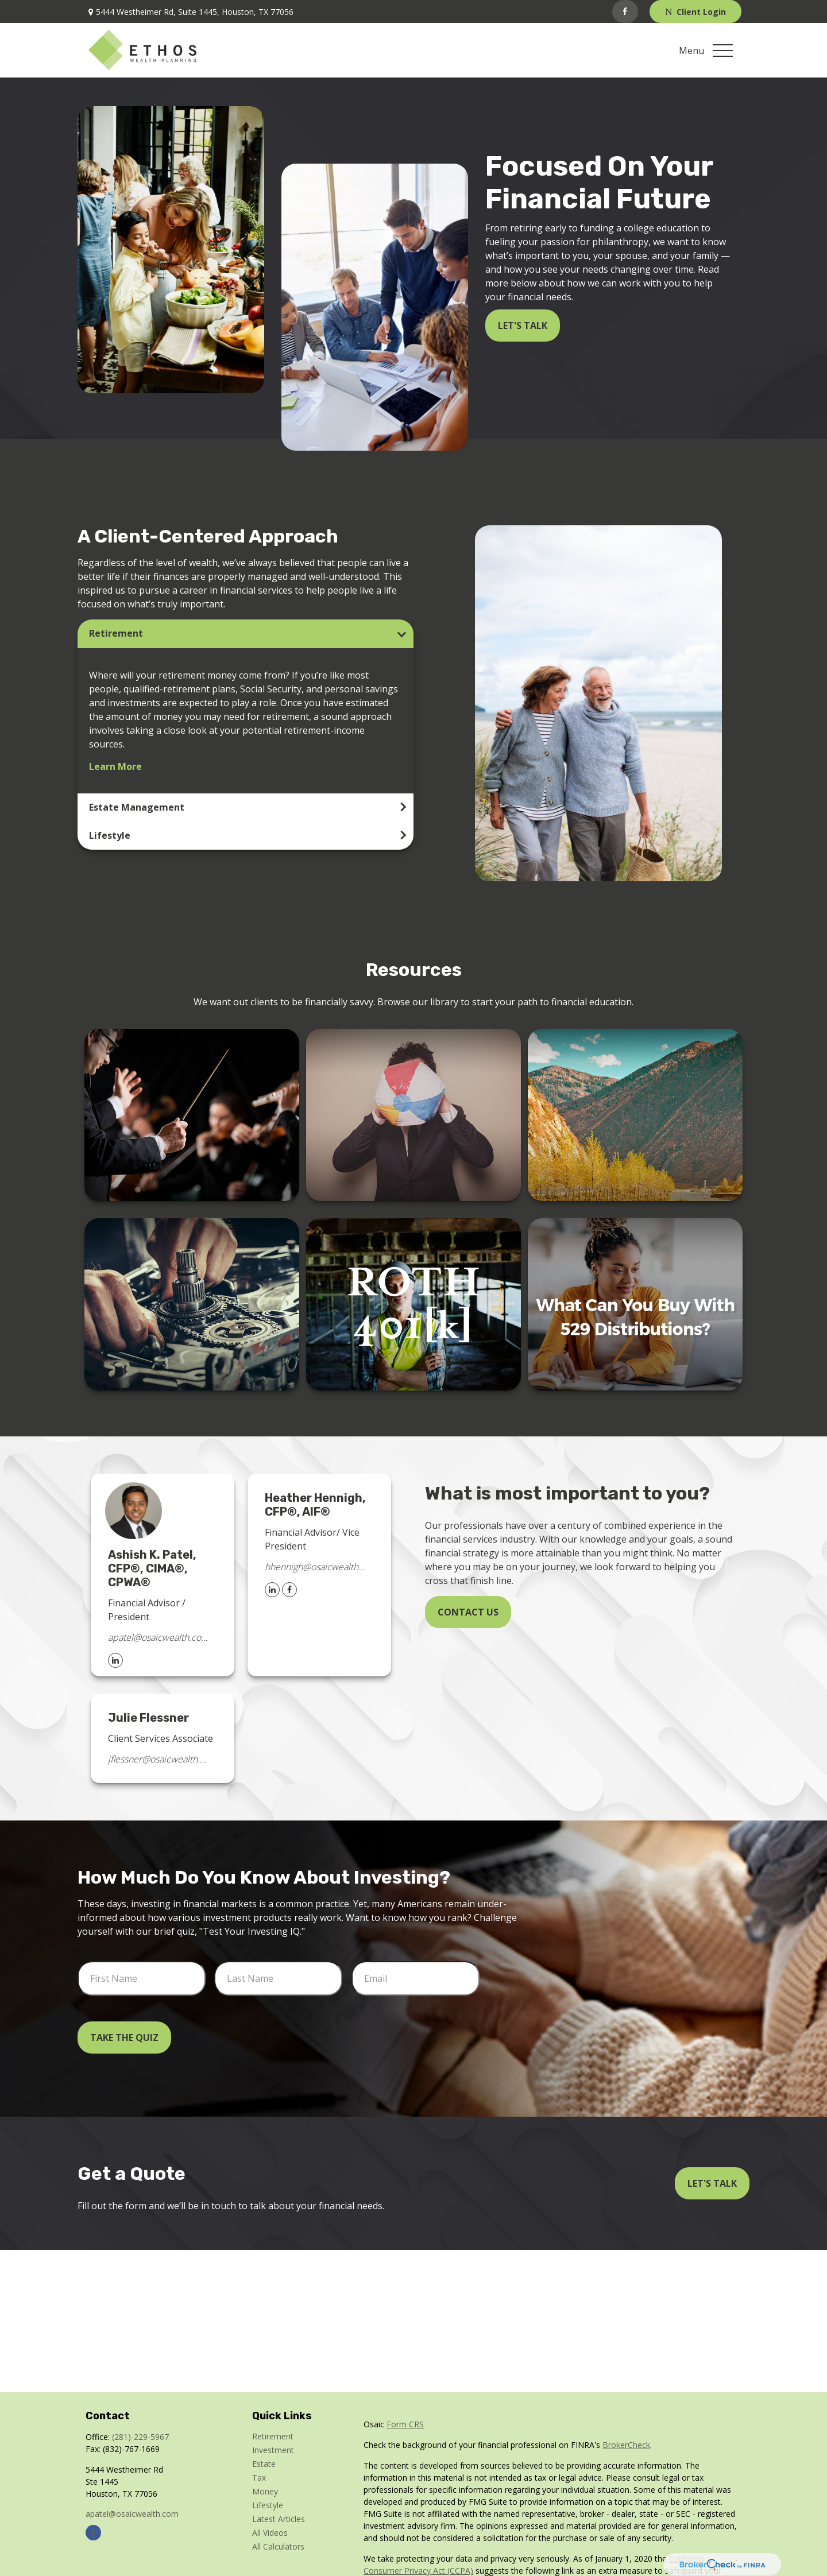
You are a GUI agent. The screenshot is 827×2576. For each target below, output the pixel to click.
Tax (259, 2477)
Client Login (695, 11)
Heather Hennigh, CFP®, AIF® (315, 1505)
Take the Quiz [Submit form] (124, 2037)
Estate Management (136, 807)
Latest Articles (278, 2518)
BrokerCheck (626, 2444)
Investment (273, 2450)
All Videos (270, 2532)
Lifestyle (109, 835)
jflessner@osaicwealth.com (158, 1759)
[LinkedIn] (115, 1660)
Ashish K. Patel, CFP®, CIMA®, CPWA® (152, 1568)
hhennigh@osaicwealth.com (315, 1566)
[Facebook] (625, 11)
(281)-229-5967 (140, 2436)
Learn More (115, 766)
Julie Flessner (148, 1718)
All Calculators (278, 2546)
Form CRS (405, 2424)
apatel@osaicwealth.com (158, 1637)
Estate (264, 2463)
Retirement (116, 633)
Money (265, 2491)
